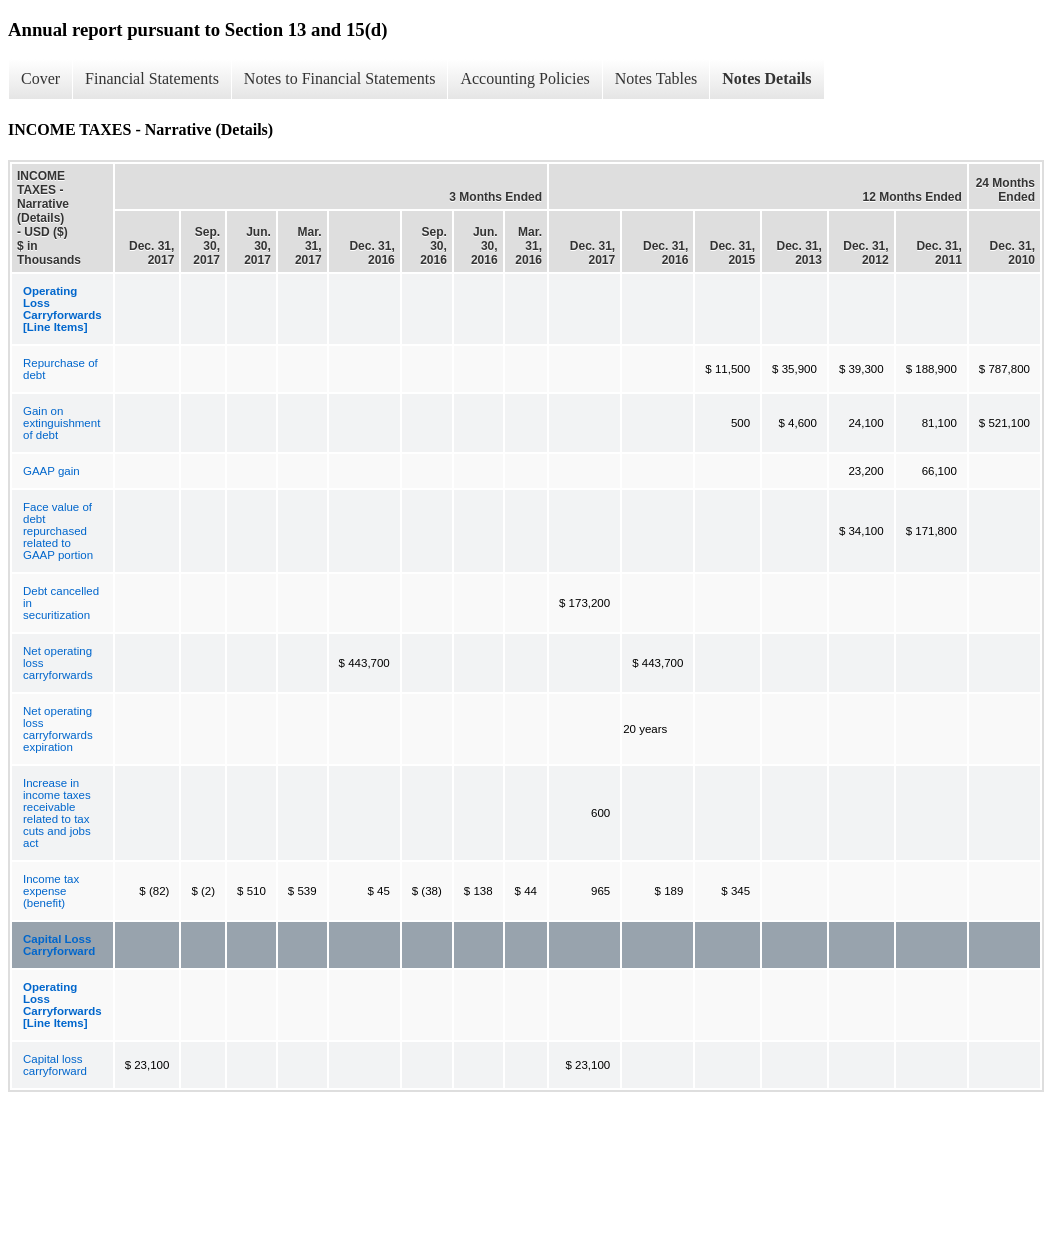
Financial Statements (152, 78)
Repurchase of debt (60, 369)
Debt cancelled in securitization (61, 603)
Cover (40, 78)
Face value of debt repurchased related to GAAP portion (58, 531)
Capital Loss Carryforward (59, 945)
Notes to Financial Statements (340, 78)
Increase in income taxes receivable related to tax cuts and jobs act (57, 813)
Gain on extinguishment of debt (61, 423)
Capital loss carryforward (55, 1065)
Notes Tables (656, 78)
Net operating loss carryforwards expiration (58, 729)
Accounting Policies (524, 78)
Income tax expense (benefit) (51, 891)
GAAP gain (51, 471)
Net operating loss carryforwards (58, 663)
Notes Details (766, 78)
